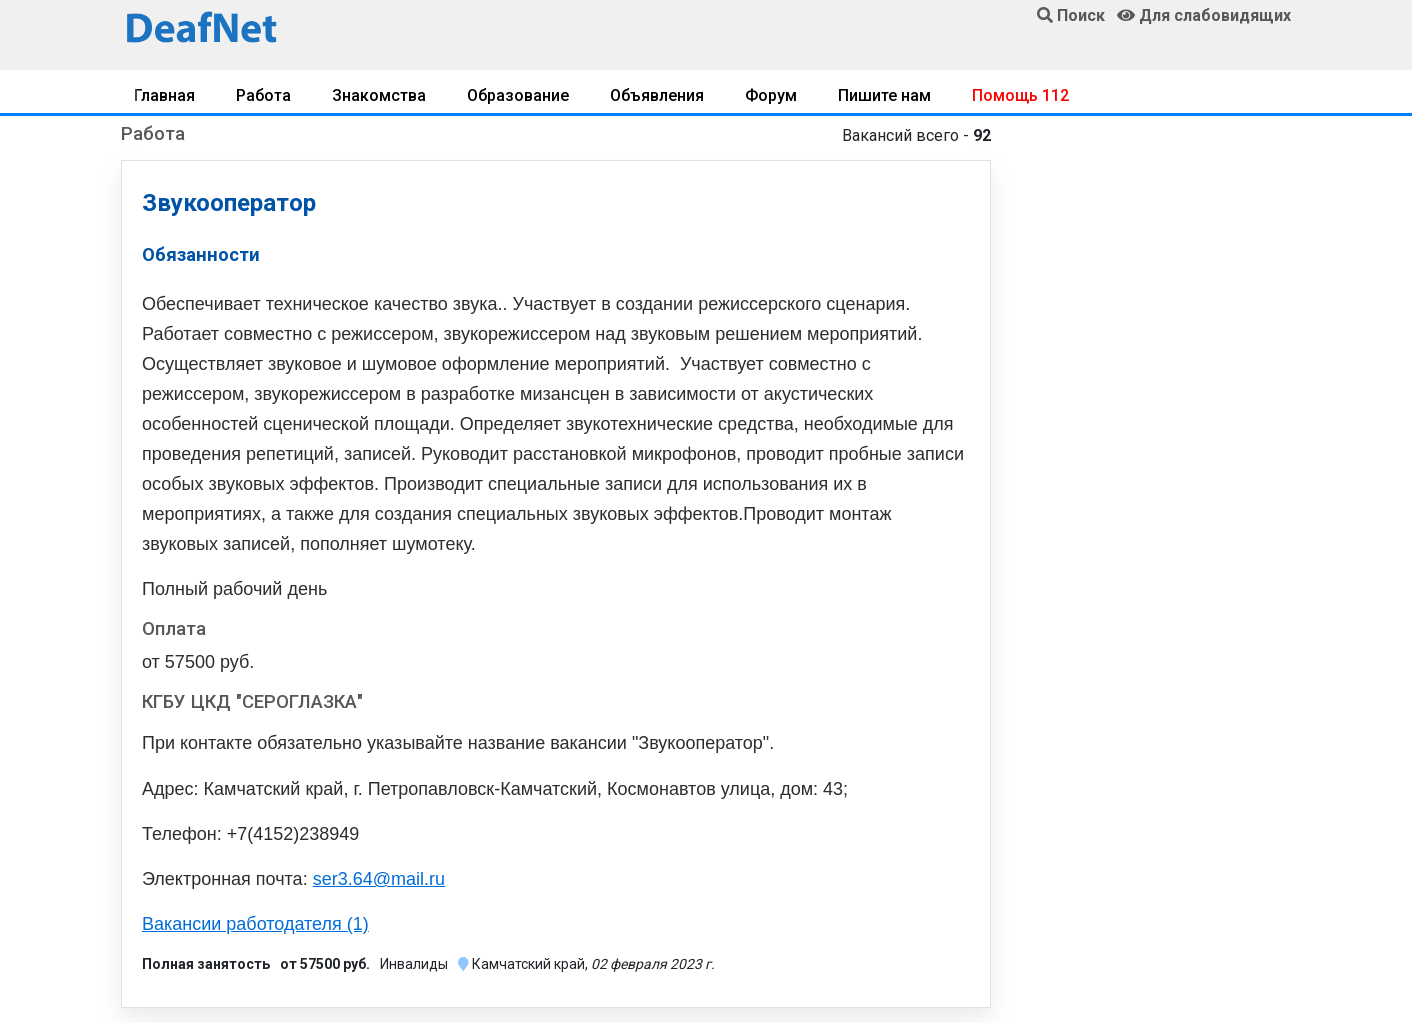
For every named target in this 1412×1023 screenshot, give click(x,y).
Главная (164, 95)
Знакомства (379, 95)
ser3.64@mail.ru (379, 879)
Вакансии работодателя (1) (255, 924)
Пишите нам (884, 95)
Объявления (657, 95)
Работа (263, 95)
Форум (771, 95)
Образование (518, 95)
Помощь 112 (1020, 95)
